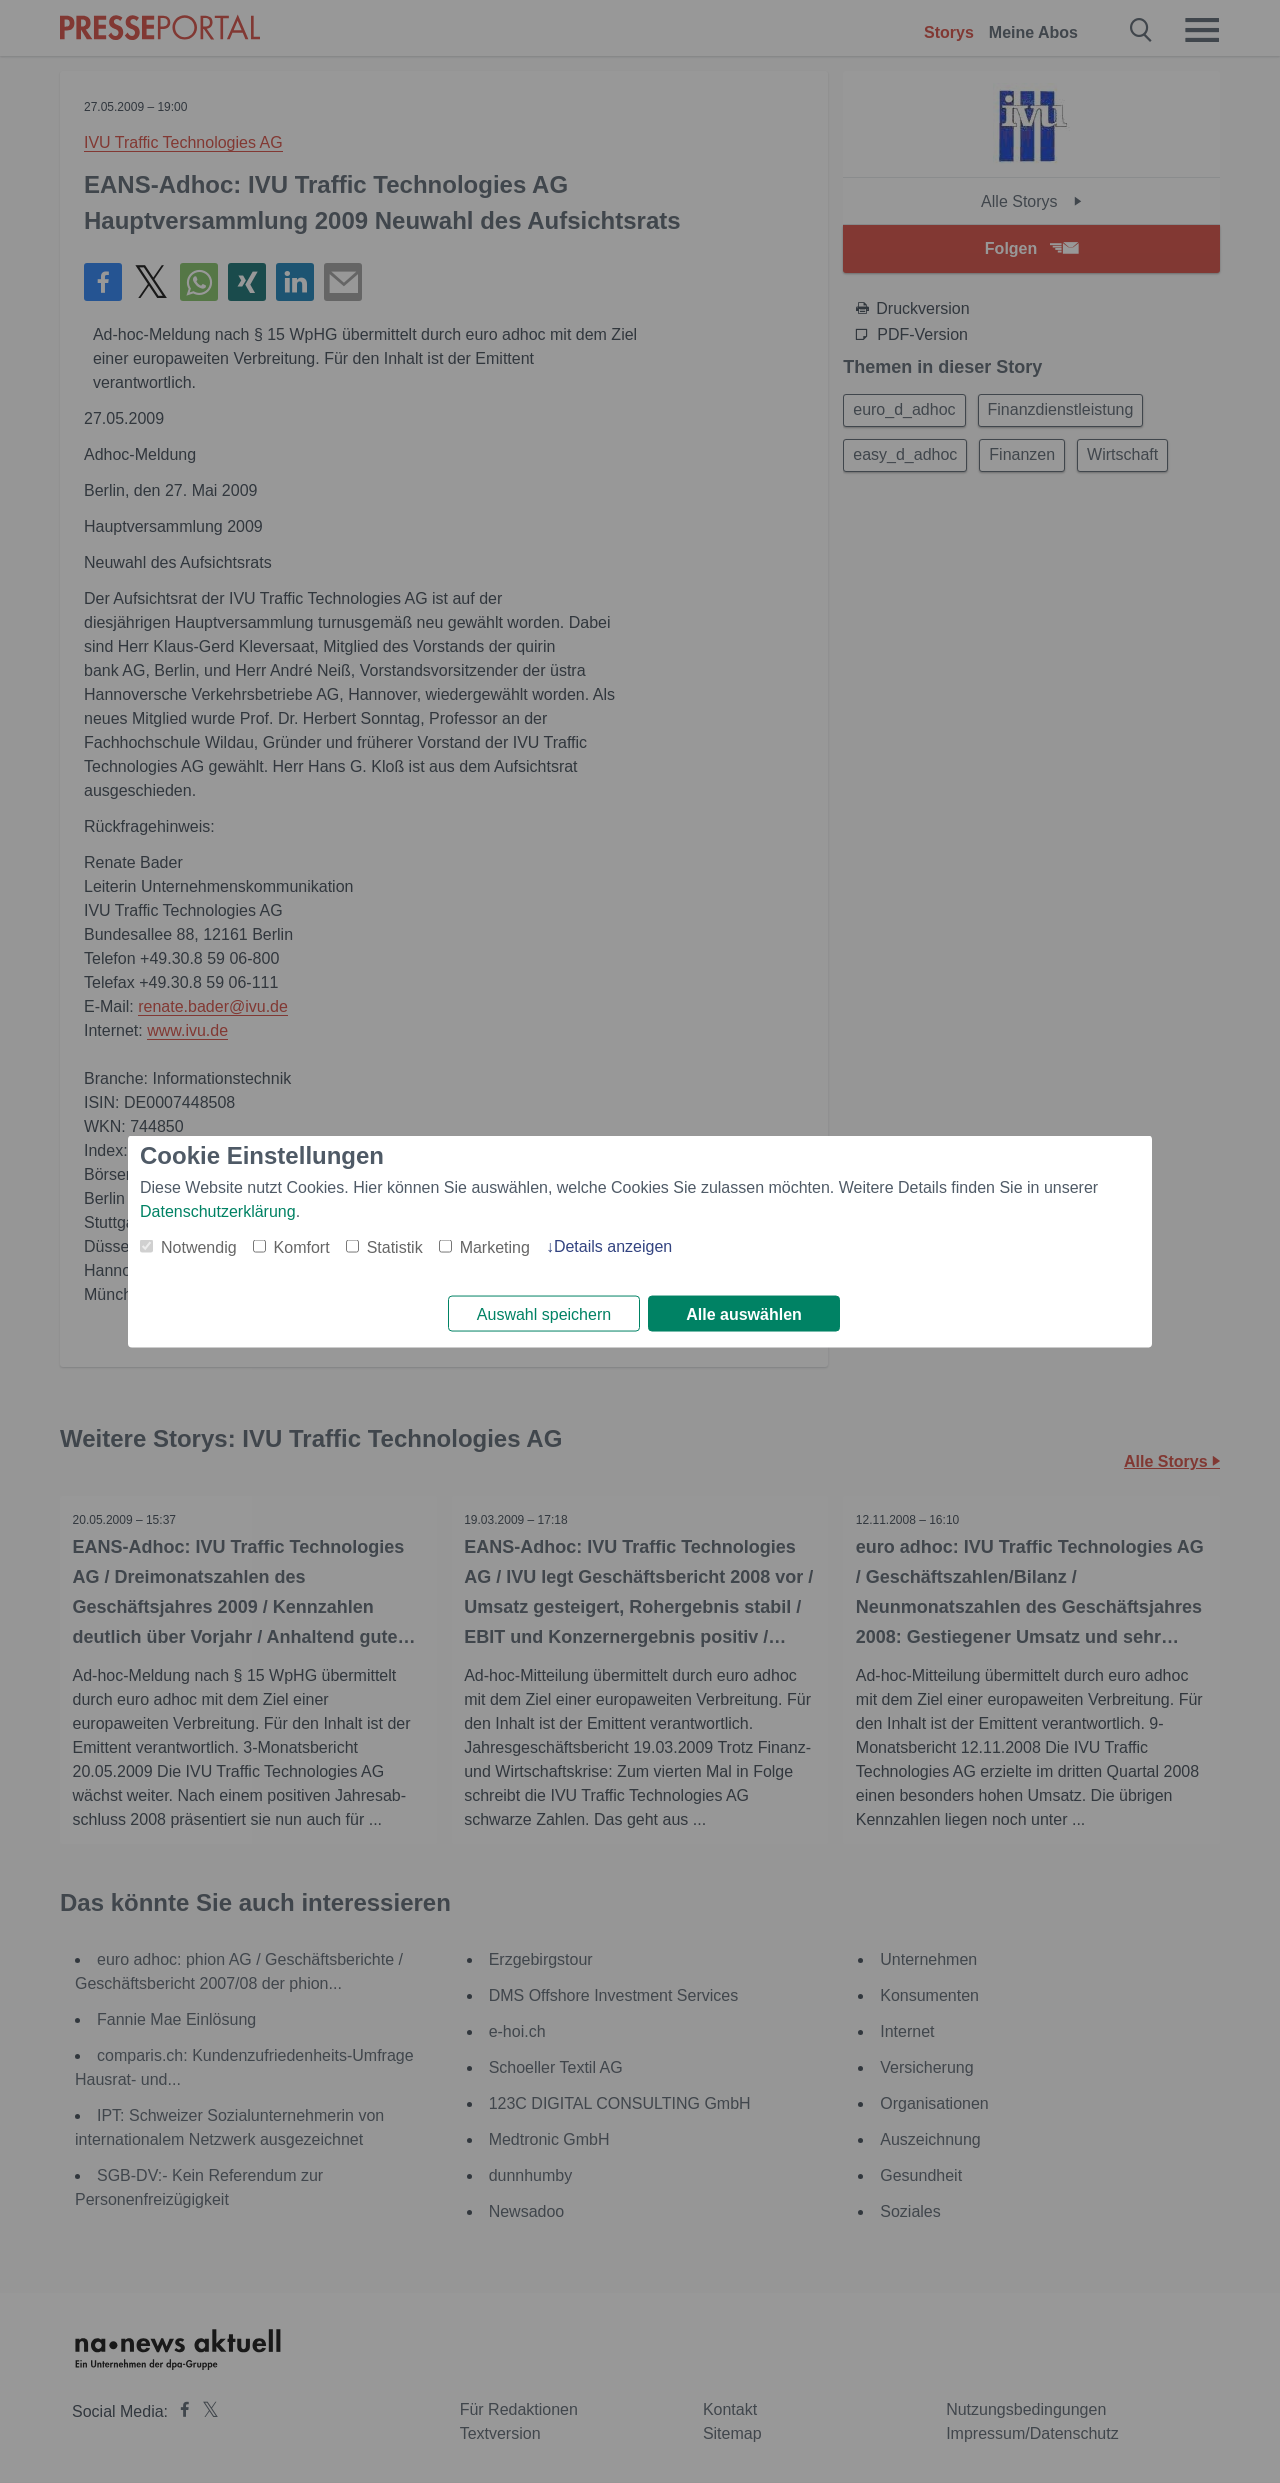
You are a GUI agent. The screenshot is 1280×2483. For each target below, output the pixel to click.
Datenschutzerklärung (218, 1209)
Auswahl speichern (544, 1314)
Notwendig (199, 1245)
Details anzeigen (613, 1244)
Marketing (495, 1245)
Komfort (302, 1245)
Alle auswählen (744, 1314)
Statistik (395, 1245)
